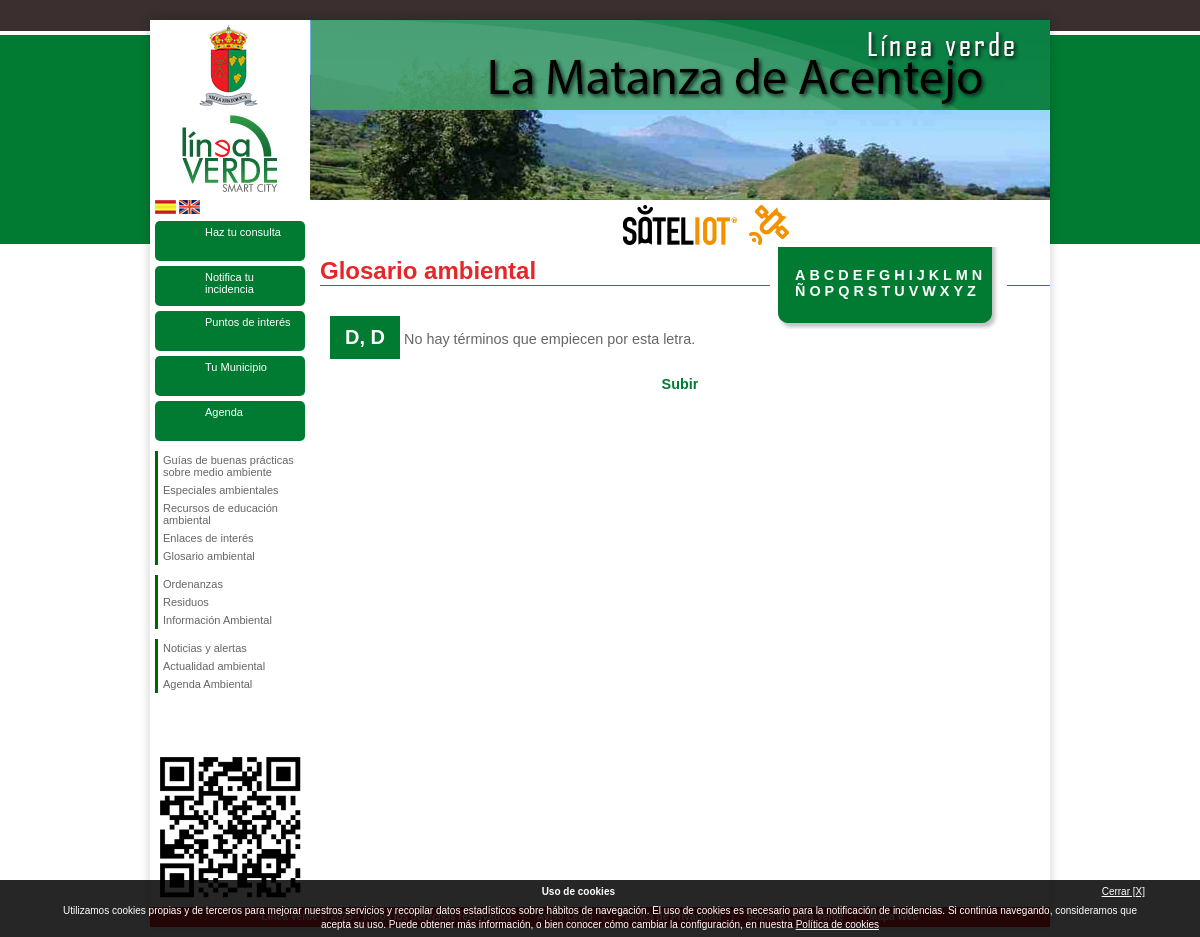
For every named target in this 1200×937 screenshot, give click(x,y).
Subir (680, 384)
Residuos (186, 602)
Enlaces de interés (208, 538)
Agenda (224, 412)
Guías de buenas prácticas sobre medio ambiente (228, 466)
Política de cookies (837, 924)
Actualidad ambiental (214, 666)
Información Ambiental (217, 620)
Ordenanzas (193, 584)
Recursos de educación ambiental (220, 514)
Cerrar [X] (1123, 891)
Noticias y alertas (205, 648)
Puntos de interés (248, 322)
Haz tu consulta (243, 232)
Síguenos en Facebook (167, 725)
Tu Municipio (236, 367)
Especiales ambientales (221, 490)
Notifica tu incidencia (229, 283)
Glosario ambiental (209, 556)
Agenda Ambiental (207, 684)
